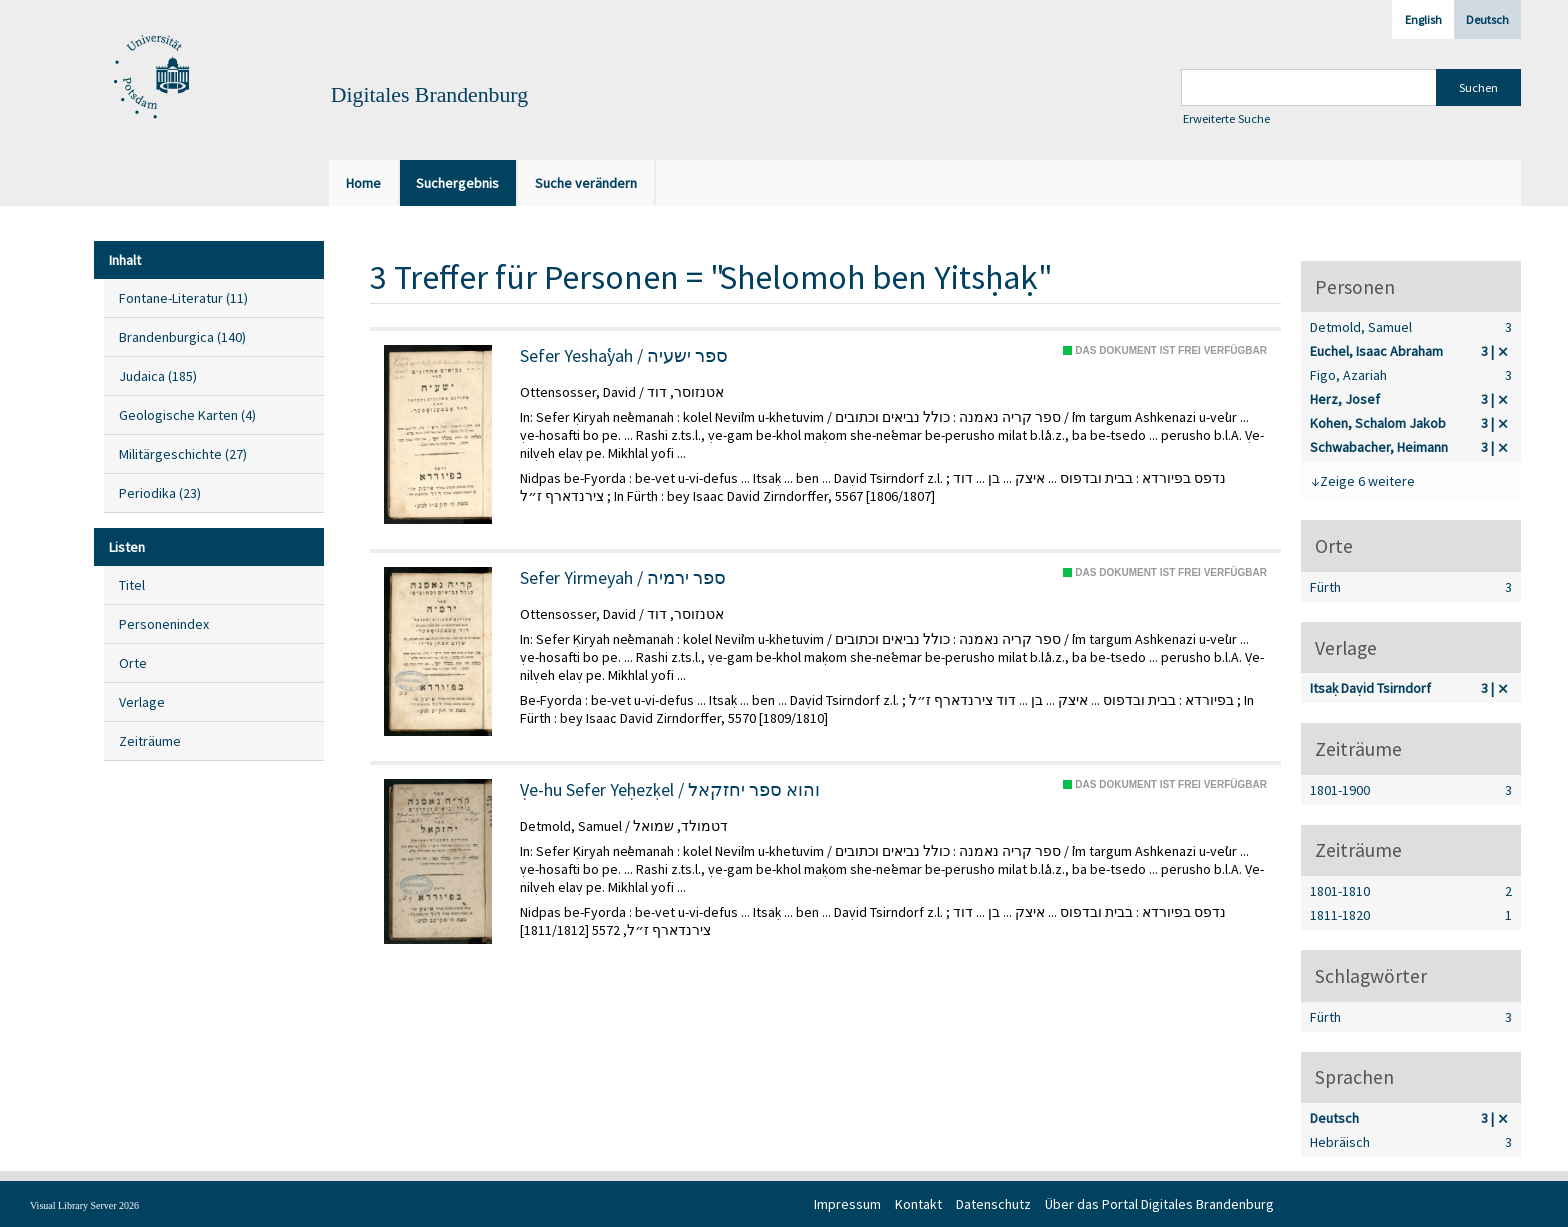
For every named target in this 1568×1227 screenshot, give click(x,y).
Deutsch (1487, 19)
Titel (132, 585)
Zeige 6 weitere (1367, 481)
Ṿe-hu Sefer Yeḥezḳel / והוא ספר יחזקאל (670, 790)
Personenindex (164, 624)
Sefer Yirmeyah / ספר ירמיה (623, 578)
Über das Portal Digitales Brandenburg (1159, 1204)
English (1423, 19)
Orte (133, 663)
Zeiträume (150, 741)
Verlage (142, 702)
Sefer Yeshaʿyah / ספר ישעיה (624, 356)
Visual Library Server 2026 (84, 1205)
